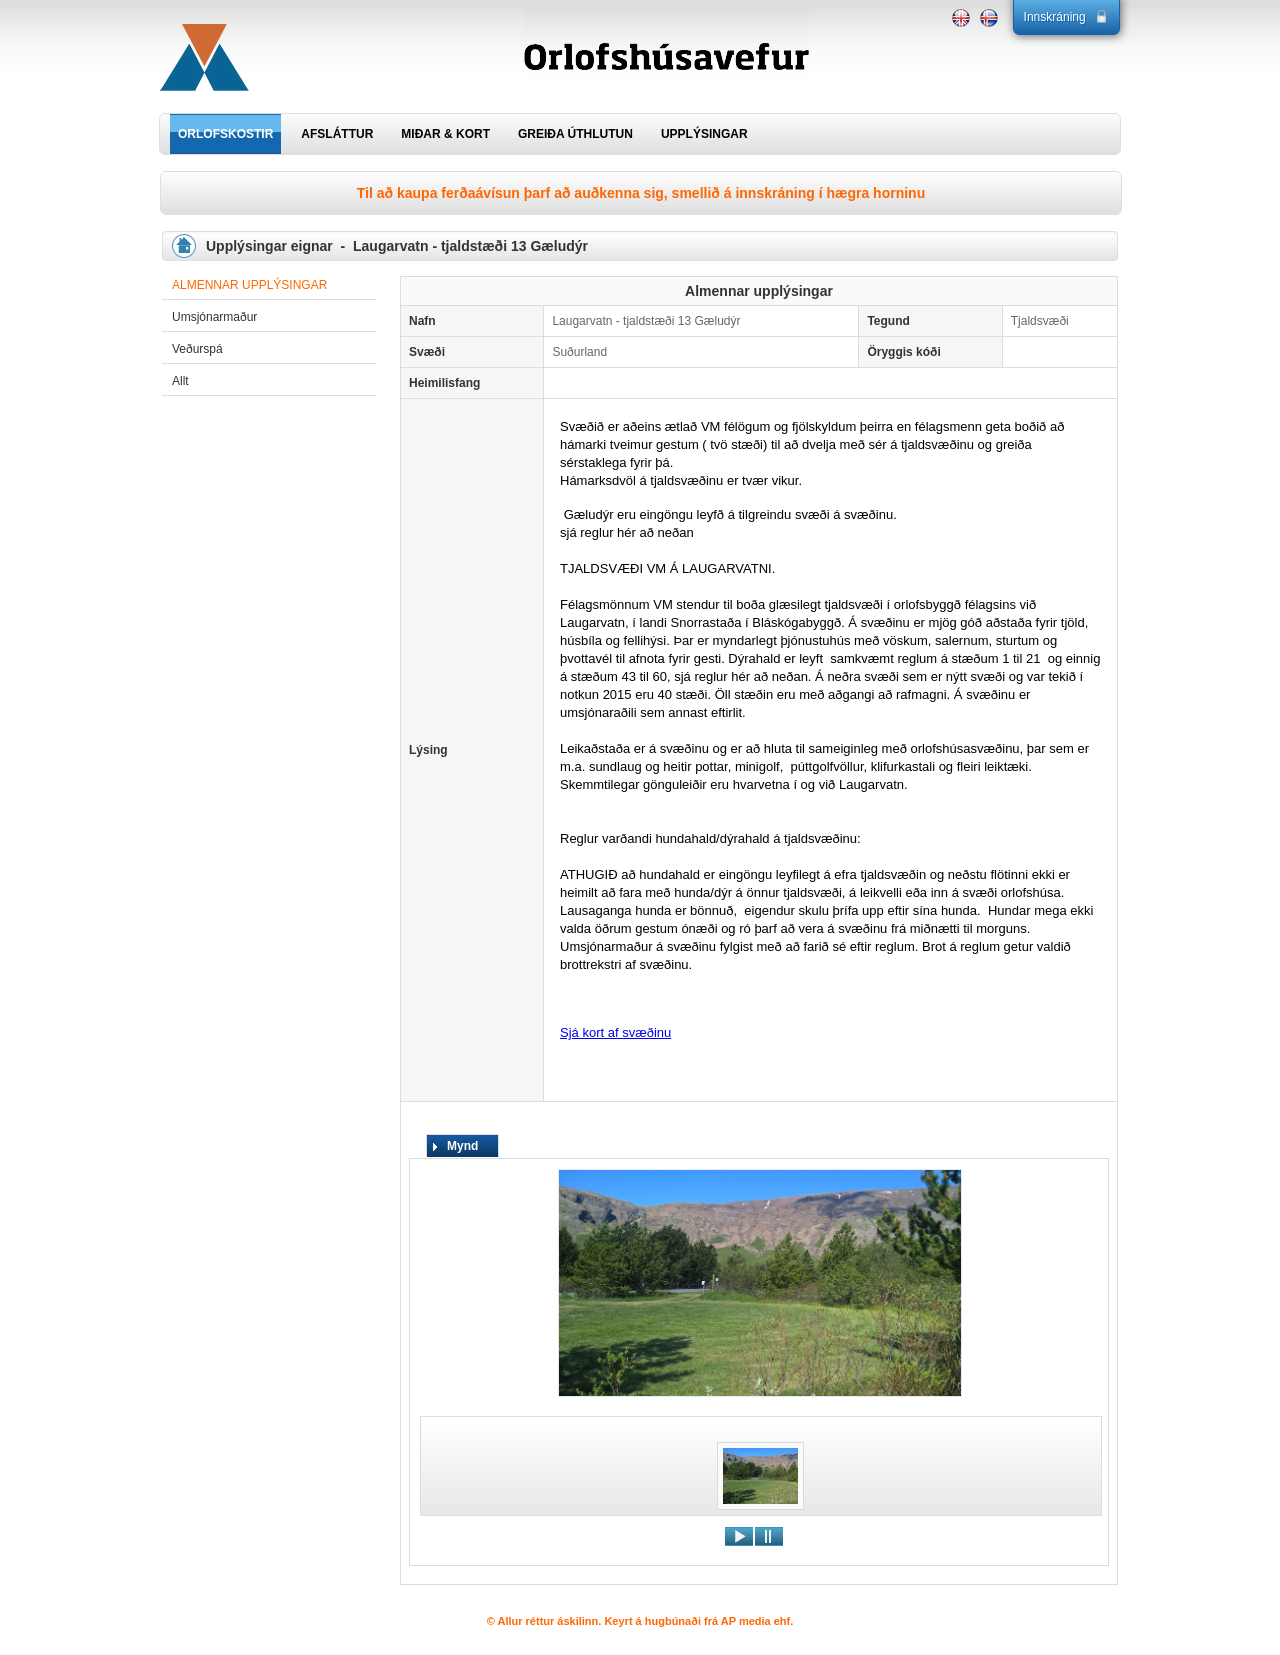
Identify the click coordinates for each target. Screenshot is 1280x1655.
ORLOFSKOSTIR (225, 134)
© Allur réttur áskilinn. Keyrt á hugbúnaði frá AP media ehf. (640, 1621)
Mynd (462, 1146)
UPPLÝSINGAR (704, 134)
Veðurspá (197, 349)
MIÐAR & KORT (445, 134)
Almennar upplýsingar (249, 285)
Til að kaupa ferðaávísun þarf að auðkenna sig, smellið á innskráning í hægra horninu (641, 193)
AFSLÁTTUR (337, 134)
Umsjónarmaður (214, 317)
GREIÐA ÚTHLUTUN (575, 134)
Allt (180, 381)
